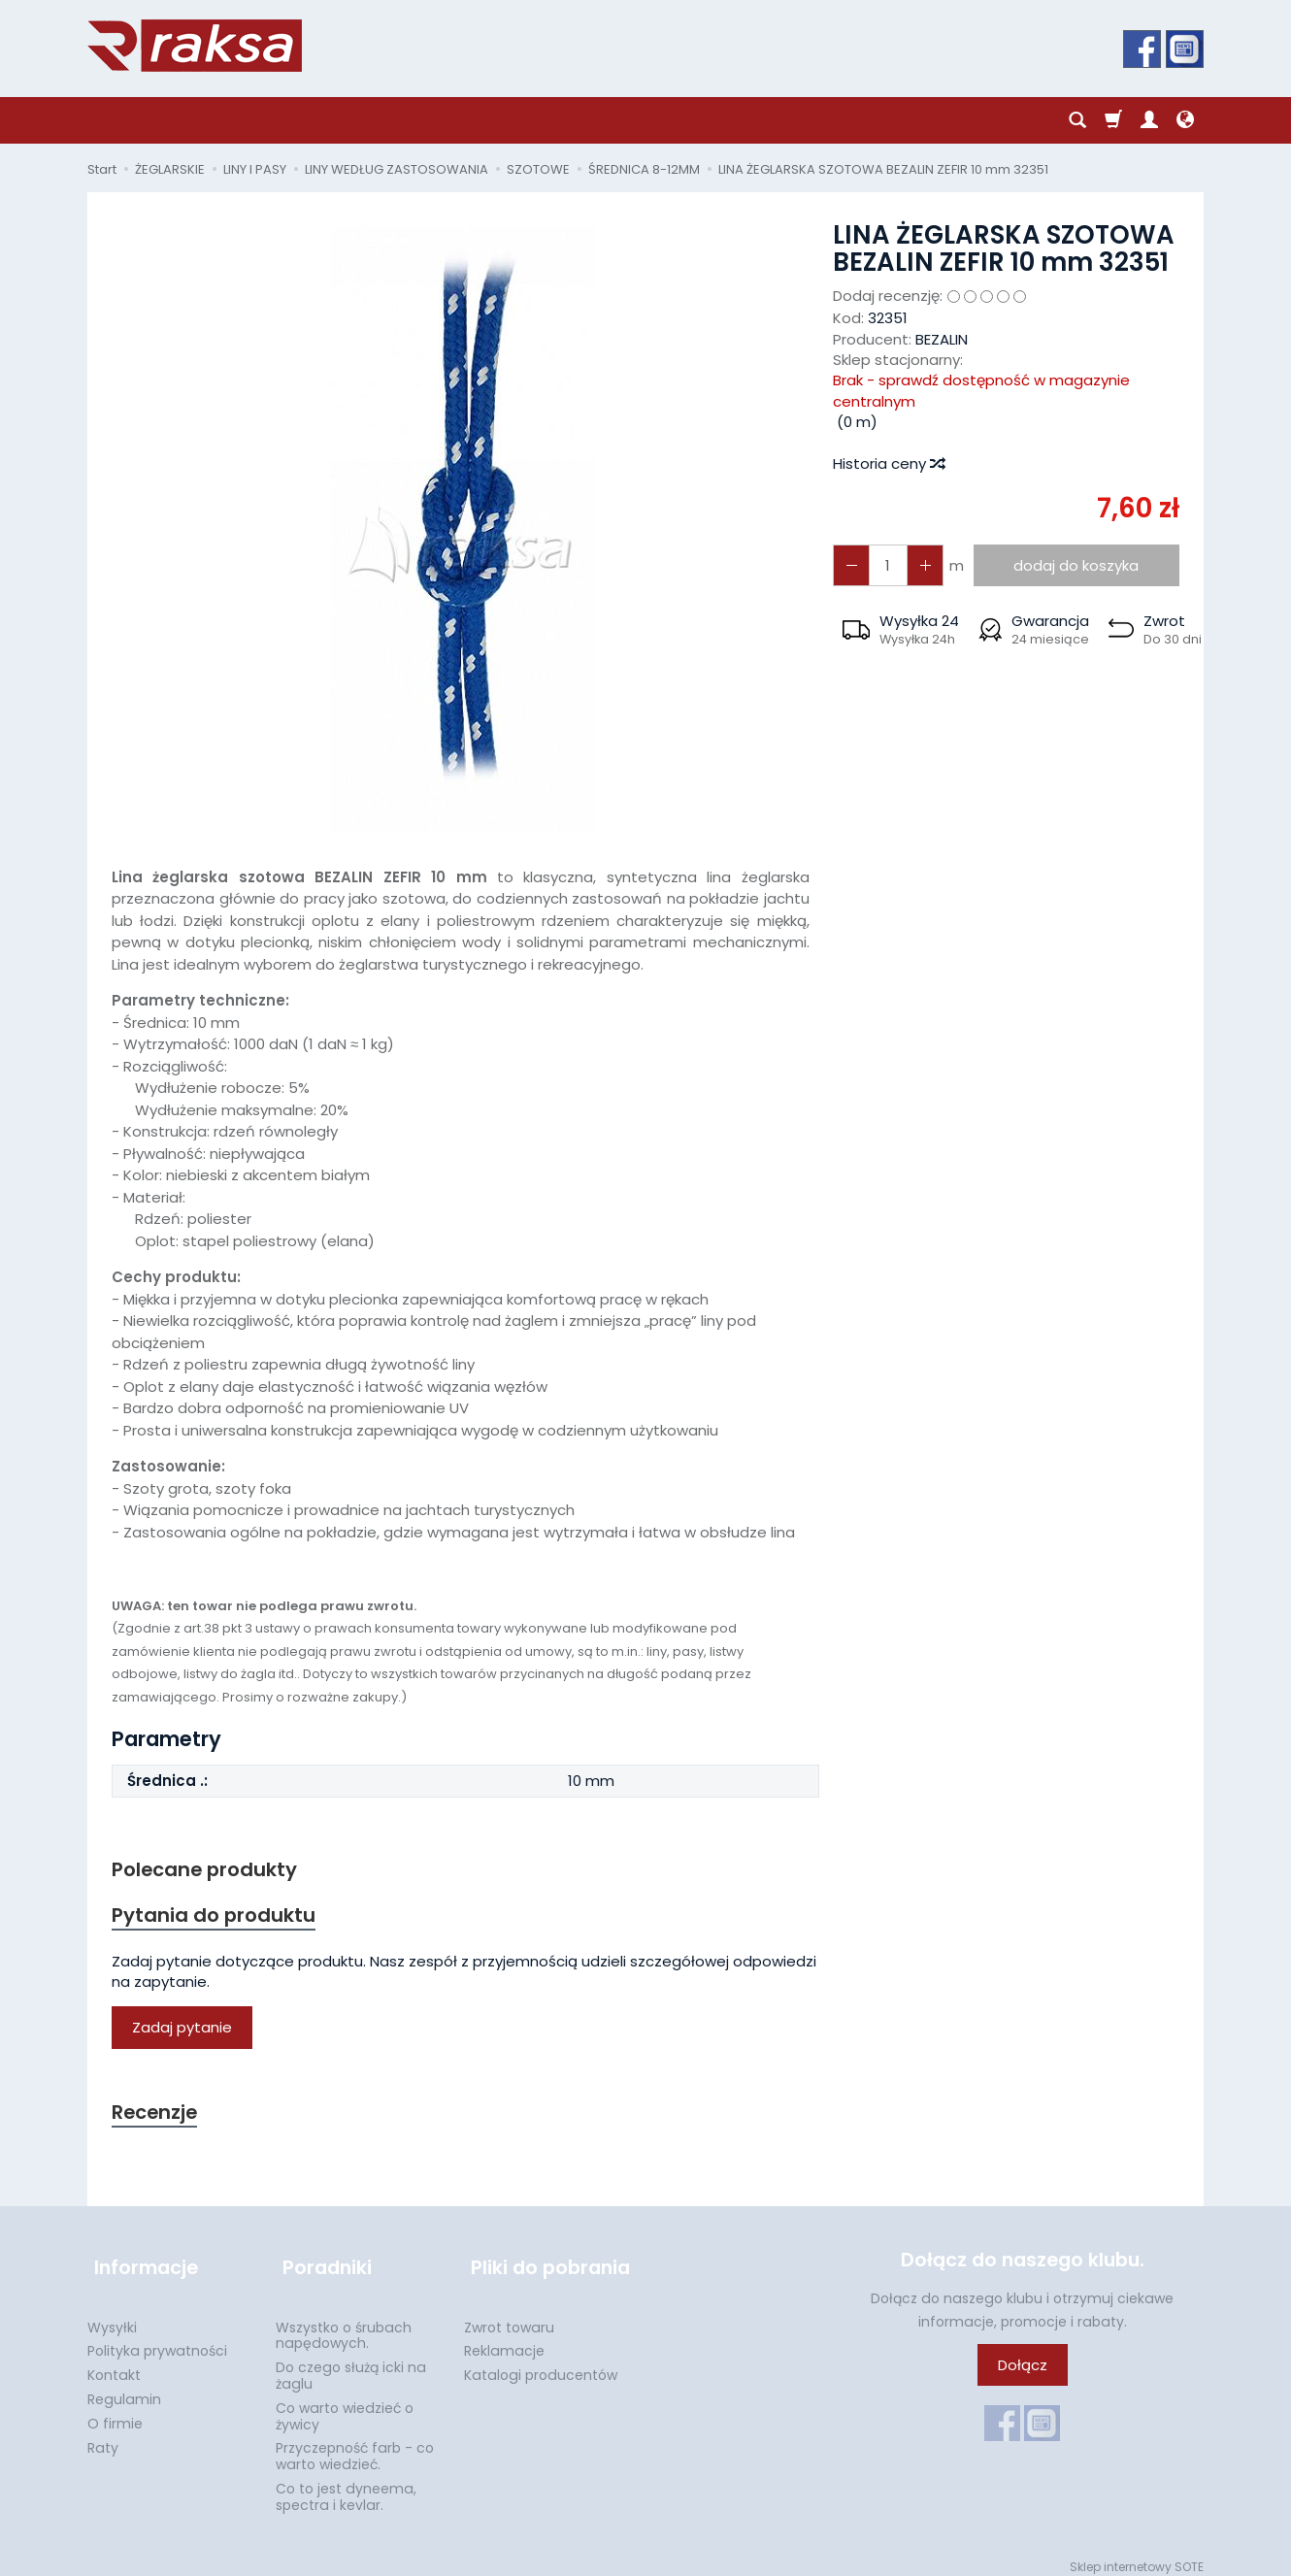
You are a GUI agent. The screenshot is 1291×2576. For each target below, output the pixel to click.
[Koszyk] (1113, 120)
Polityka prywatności (157, 2340)
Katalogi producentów (540, 2364)
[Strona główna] (194, 45)
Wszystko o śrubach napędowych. (344, 2325)
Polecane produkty (209, 1870)
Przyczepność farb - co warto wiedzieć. (355, 2445)
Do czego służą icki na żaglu (351, 2365)
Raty (102, 2437)
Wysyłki (112, 2317)
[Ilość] (884, 565)
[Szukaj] (1077, 120)
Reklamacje (504, 2340)
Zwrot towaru (509, 2317)
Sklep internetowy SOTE (1137, 2556)
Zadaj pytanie (182, 2031)
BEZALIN (941, 339)
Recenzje (157, 2116)
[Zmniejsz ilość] (919, 565)
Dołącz (1022, 2370)
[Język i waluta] (1185, 120)
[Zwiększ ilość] (849, 565)
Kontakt (114, 2364)
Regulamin (124, 2388)
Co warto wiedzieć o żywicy (345, 2406)
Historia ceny (888, 463)
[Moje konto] (1149, 120)
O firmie (115, 2413)
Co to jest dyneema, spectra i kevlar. (346, 2486)
